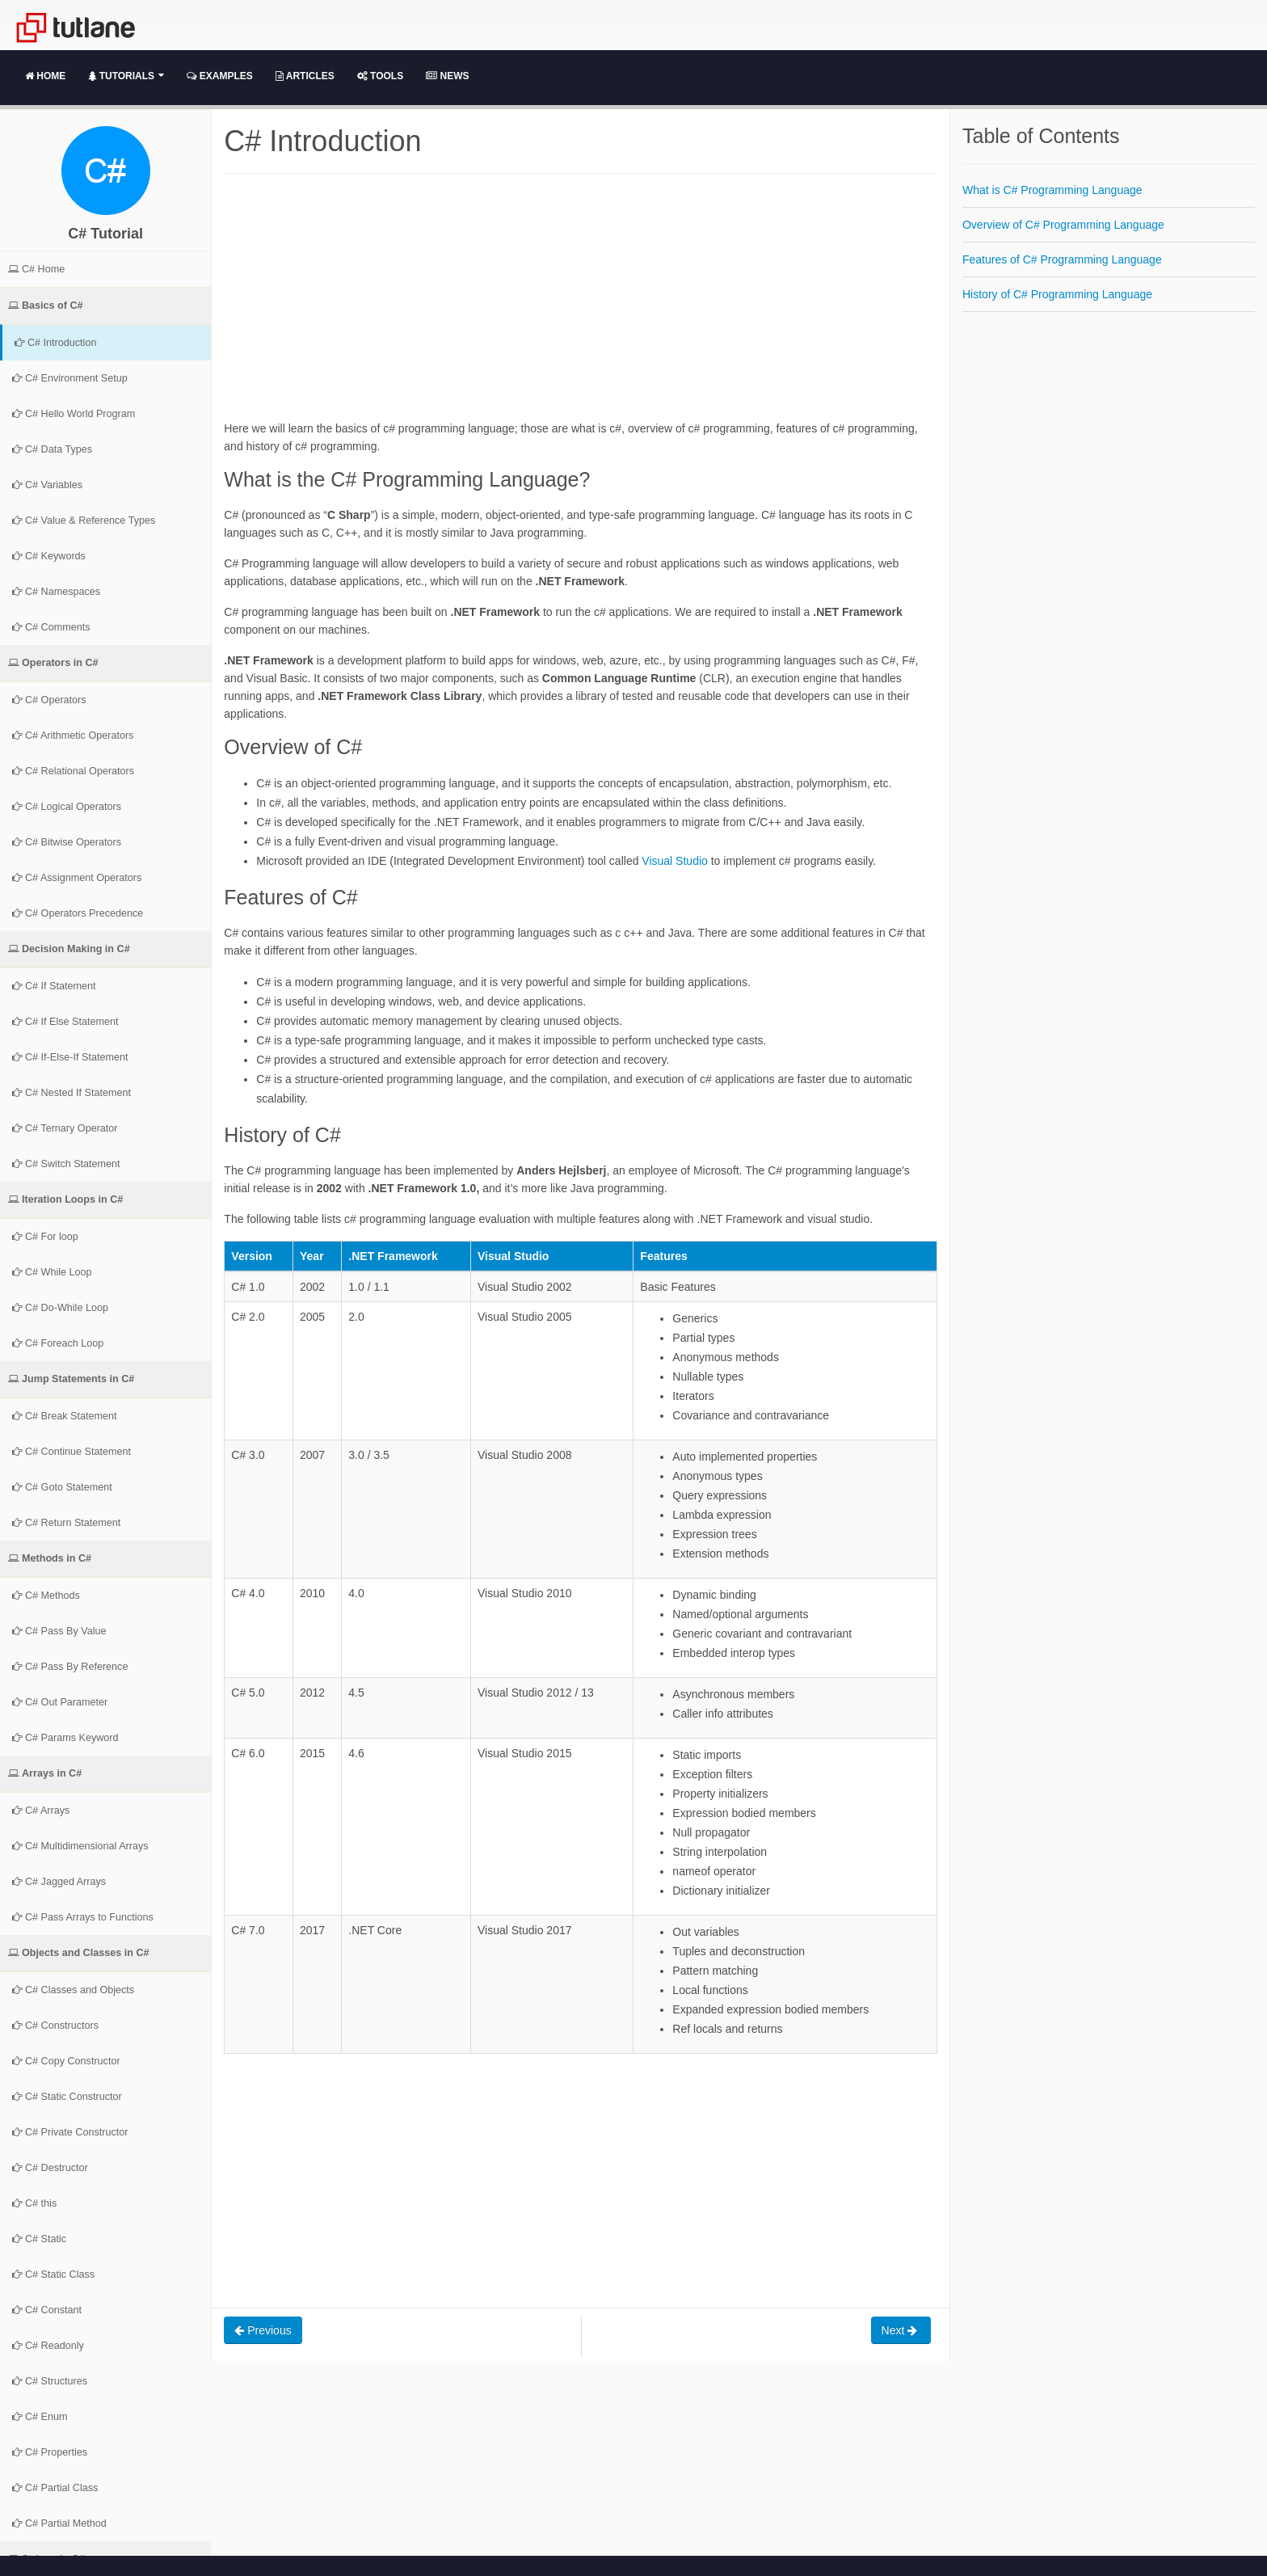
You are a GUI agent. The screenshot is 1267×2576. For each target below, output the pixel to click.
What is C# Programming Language (1052, 189)
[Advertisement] (580, 306)
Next (901, 2330)
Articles (305, 76)
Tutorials (126, 76)
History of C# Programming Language (1057, 294)
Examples (219, 76)
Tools (380, 76)
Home (45, 76)
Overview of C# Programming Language (1063, 224)
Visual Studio (674, 860)
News (447, 76)
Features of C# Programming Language (1062, 259)
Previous (262, 2330)
